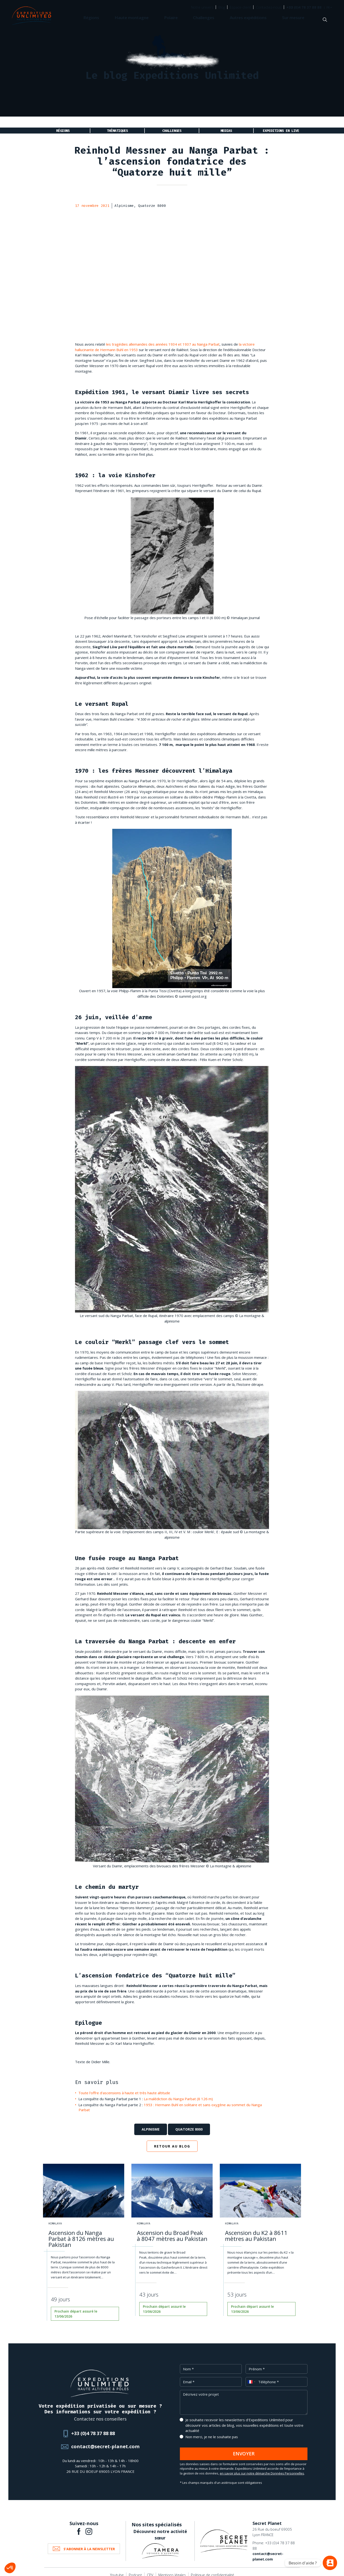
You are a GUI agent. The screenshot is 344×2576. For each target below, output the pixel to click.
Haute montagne (132, 17)
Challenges (203, 17)
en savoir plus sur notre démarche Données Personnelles (262, 2468)
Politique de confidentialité (212, 2569)
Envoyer (244, 2448)
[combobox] (251, 2376)
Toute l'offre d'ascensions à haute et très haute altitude (124, 2087)
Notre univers (202, 7)
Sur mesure (293, 17)
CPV (150, 2569)
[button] (10, 2568)
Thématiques (117, 122)
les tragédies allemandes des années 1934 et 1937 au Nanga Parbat (163, 338)
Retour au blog (172, 2140)
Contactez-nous (269, 7)
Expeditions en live (281, 122)
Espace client (240, 7)
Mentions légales (172, 2569)
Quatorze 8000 (189, 2124)
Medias (226, 122)
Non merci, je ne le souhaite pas (211, 2431)
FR (328, 8)
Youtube (117, 2569)
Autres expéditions (248, 17)
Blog (221, 7)
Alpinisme (151, 2124)
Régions (91, 17)
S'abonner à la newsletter (89, 2543)
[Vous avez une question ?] (330, 2563)
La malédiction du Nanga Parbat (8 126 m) (178, 2093)
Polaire (171, 17)
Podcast (135, 2569)
